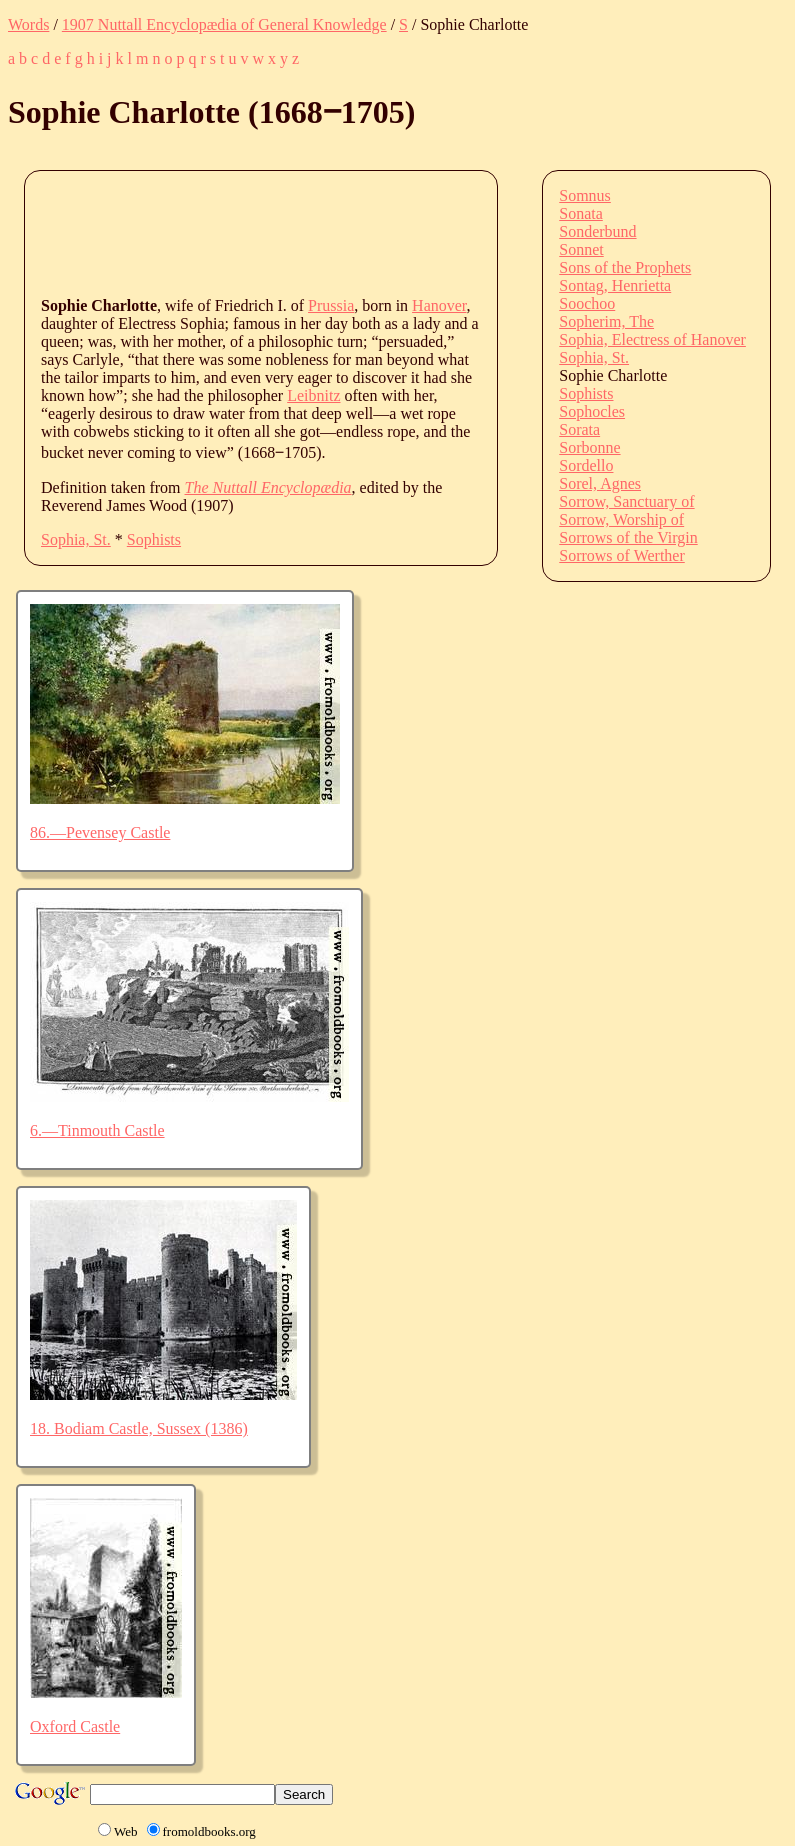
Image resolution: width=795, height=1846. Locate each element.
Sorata (579, 429)
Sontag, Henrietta (615, 285)
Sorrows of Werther (622, 555)
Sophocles (592, 411)
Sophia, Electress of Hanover (652, 339)
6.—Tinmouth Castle (97, 1130)
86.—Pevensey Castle (100, 832)
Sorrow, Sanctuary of (626, 501)
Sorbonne (589, 447)
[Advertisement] (405, 232)
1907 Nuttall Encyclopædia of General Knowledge (224, 24)
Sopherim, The (606, 321)
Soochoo (587, 303)
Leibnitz (313, 395)
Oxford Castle (75, 1726)
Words (28, 24)
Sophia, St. (76, 539)
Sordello (586, 465)
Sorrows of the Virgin (628, 537)
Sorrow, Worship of (621, 519)
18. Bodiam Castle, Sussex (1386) (139, 1428)
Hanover (439, 305)
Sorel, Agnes (600, 483)
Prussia (331, 305)
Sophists (154, 539)
